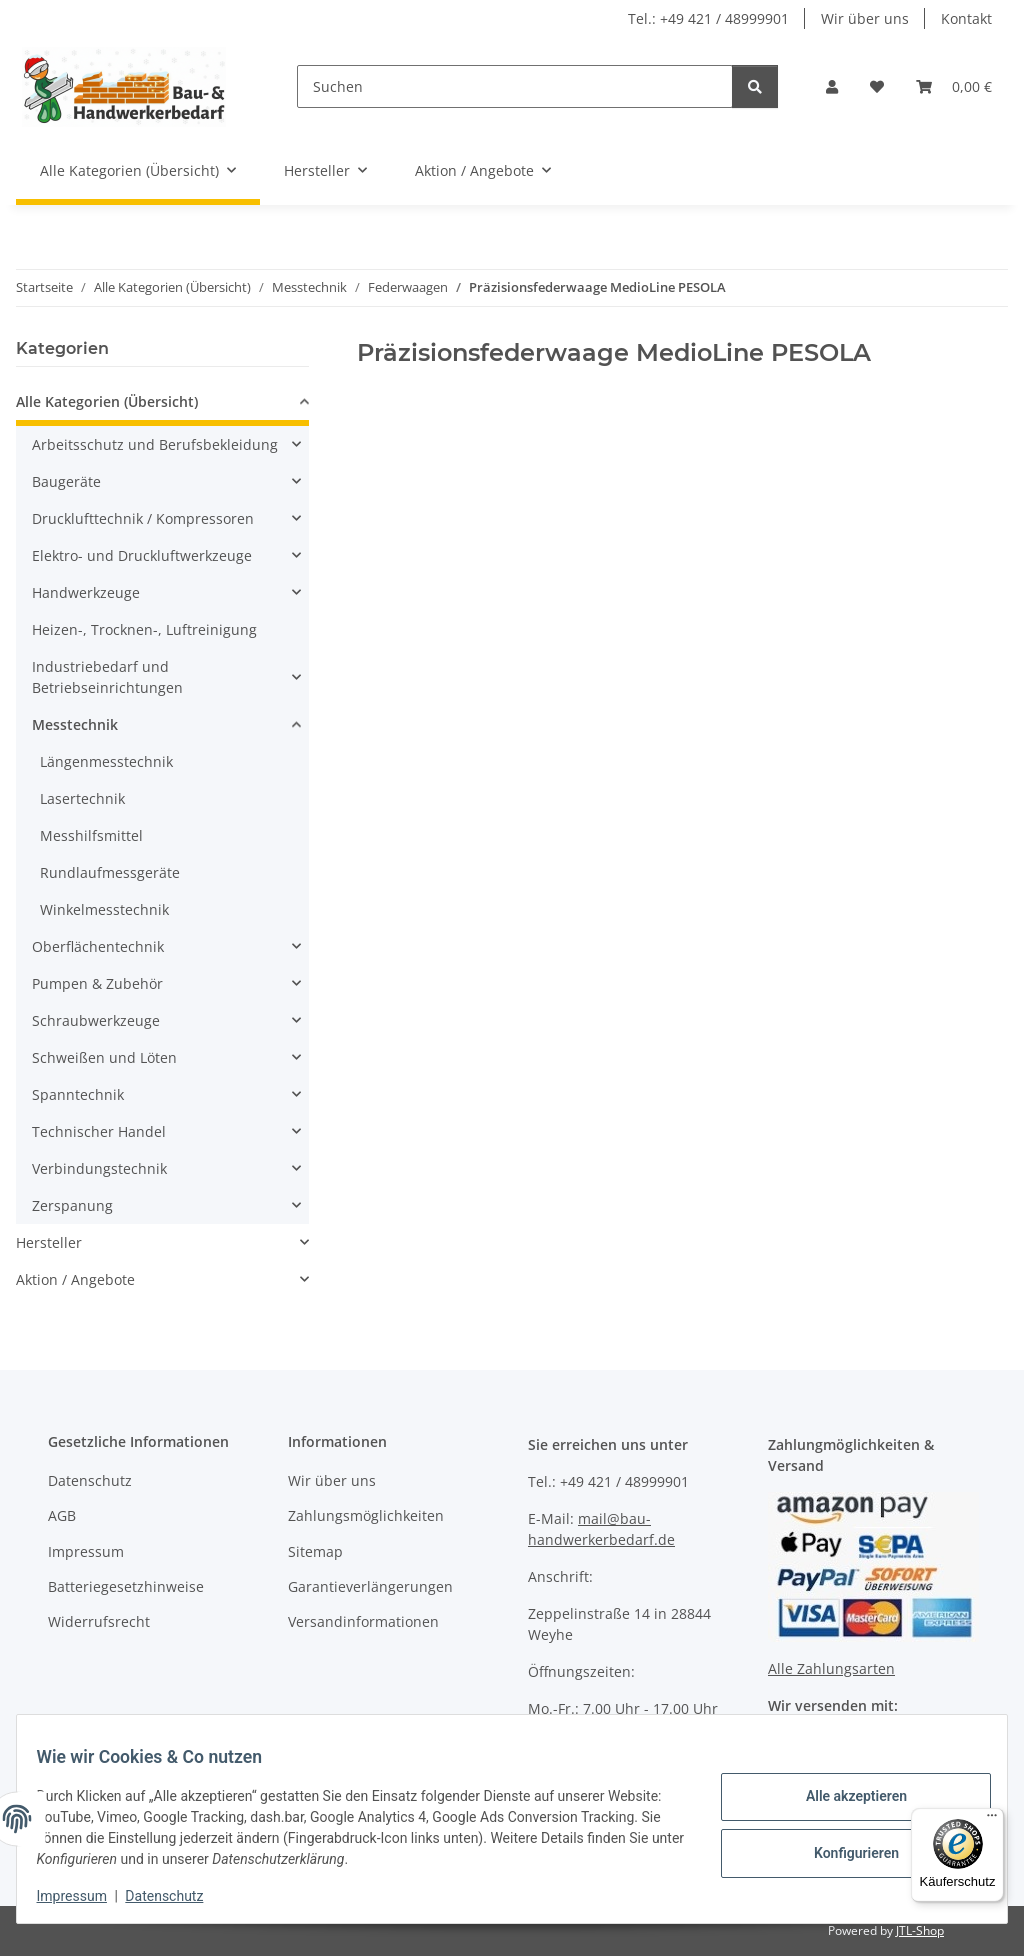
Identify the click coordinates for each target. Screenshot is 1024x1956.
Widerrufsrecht (99, 1621)
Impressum (84, 1896)
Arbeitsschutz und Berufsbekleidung (155, 444)
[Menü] (992, 1820)
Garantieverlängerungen (370, 1586)
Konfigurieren (843, 1851)
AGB (62, 1515)
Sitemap (315, 1551)
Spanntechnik (78, 1094)
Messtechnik (75, 724)
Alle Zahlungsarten (831, 1668)
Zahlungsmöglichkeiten (366, 1515)
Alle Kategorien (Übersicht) (107, 401)
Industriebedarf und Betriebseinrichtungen (107, 677)
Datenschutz (177, 1896)
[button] (832, 86)
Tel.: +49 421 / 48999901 (708, 18)
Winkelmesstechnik (104, 909)
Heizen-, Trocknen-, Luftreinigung (144, 629)
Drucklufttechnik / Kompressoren (143, 518)
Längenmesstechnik (106, 761)
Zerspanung (72, 1205)
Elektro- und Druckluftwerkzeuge (142, 555)
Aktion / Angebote (75, 1279)
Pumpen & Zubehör (97, 983)
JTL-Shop (920, 1930)
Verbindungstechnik (99, 1168)
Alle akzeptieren (843, 1799)
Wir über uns (865, 18)
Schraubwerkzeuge (96, 1020)
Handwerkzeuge (86, 592)
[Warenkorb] (954, 86)
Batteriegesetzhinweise (126, 1586)
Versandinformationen (363, 1621)
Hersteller (49, 1242)
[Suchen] (515, 86)
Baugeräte (66, 481)
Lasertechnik (82, 798)
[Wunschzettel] (877, 86)
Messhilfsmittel (91, 835)
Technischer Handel (99, 1131)
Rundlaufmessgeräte (110, 872)
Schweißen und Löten (104, 1057)
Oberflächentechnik (98, 946)
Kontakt (966, 18)
